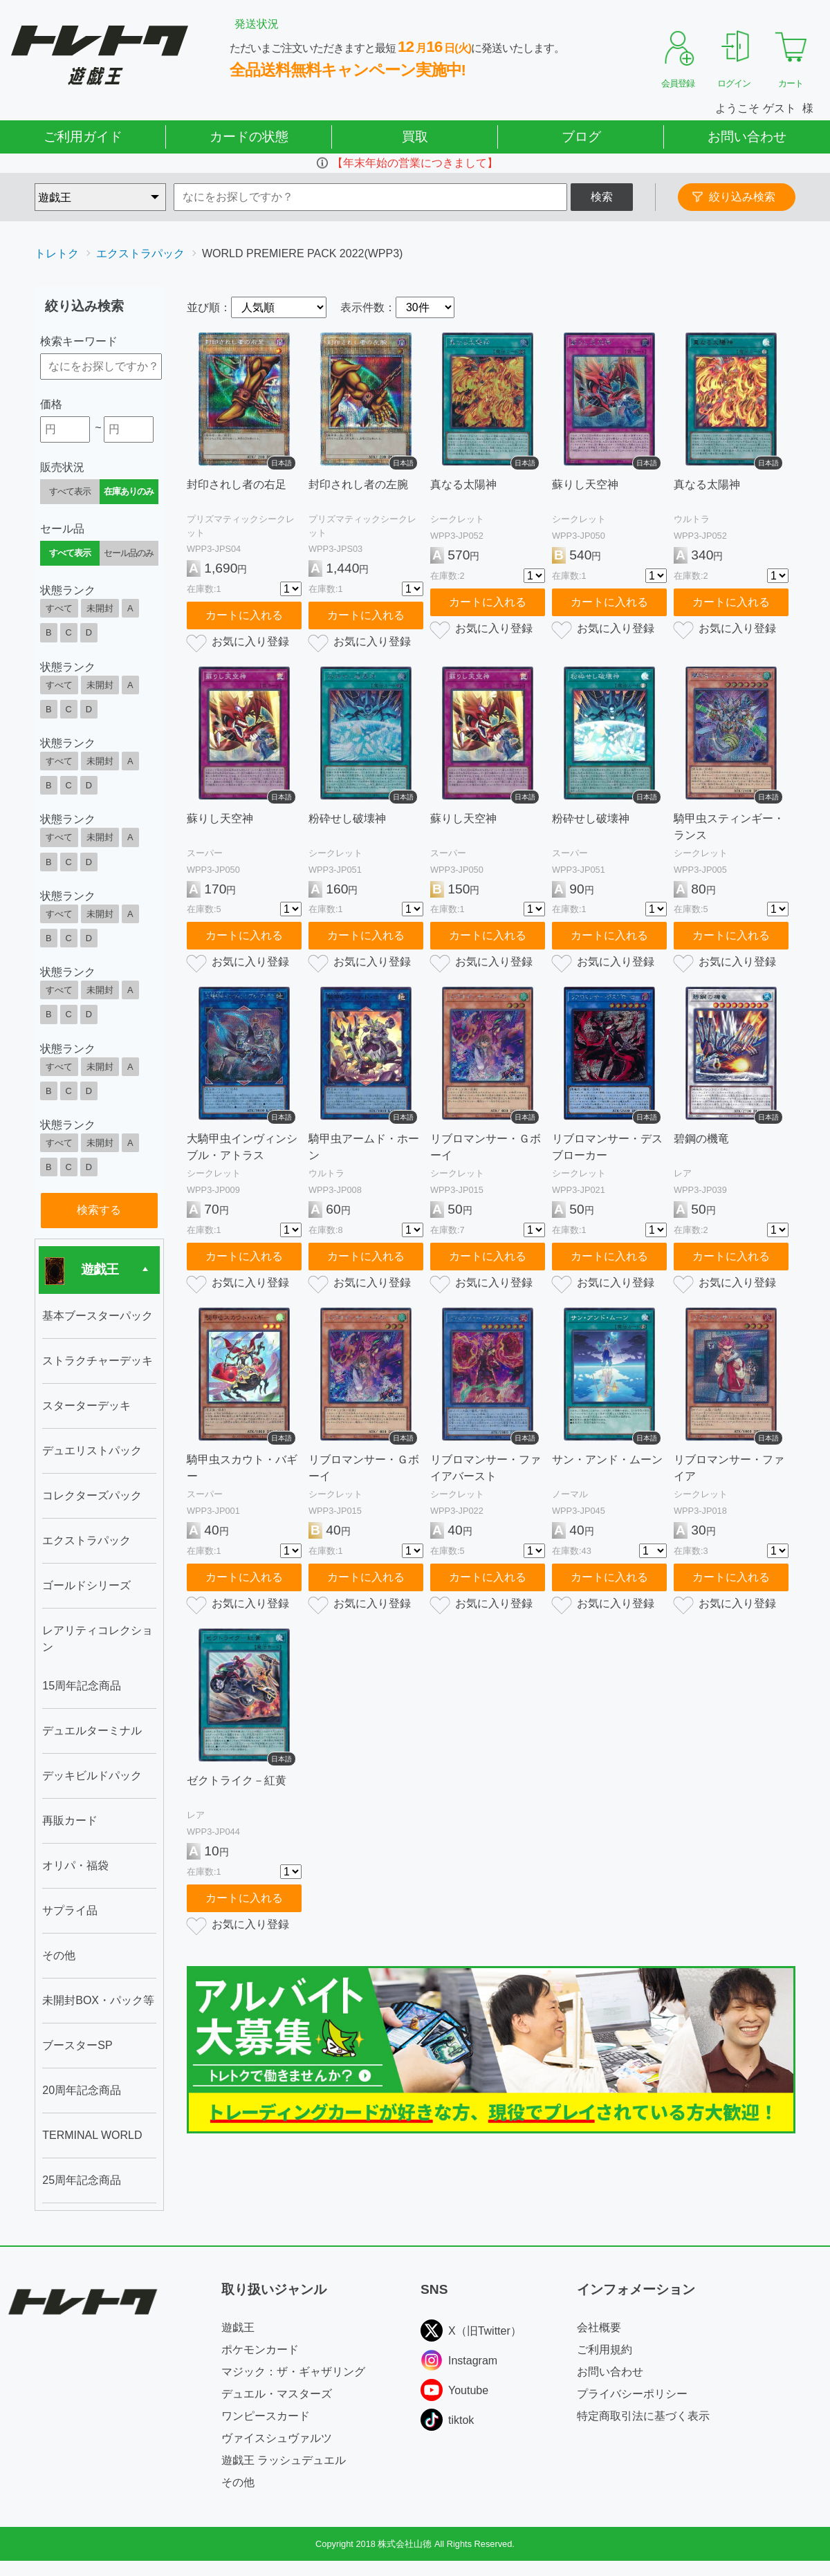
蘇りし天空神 (585, 484)
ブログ (581, 136)
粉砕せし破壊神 (347, 818)
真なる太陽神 (463, 484)
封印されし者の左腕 (358, 484)
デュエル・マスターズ (276, 2394)
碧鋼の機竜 (701, 1139)
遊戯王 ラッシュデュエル (283, 2460)
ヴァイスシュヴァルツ (276, 2438)
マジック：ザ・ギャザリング (293, 2372)
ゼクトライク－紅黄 (236, 1780)
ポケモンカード (260, 2349)
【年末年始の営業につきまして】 (415, 163)
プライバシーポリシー (632, 2394)
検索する (99, 1210)
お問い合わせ (747, 136)
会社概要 (599, 2327)
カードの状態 (249, 136)
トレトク (57, 253)
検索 (602, 197)
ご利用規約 (604, 2349)
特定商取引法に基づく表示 (643, 2416)
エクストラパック (140, 253)
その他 (238, 2482)
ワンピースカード (265, 2416)
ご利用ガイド (83, 136)
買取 (415, 136)
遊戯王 (238, 2327)
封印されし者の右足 (236, 484)
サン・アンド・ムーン (607, 1459)
